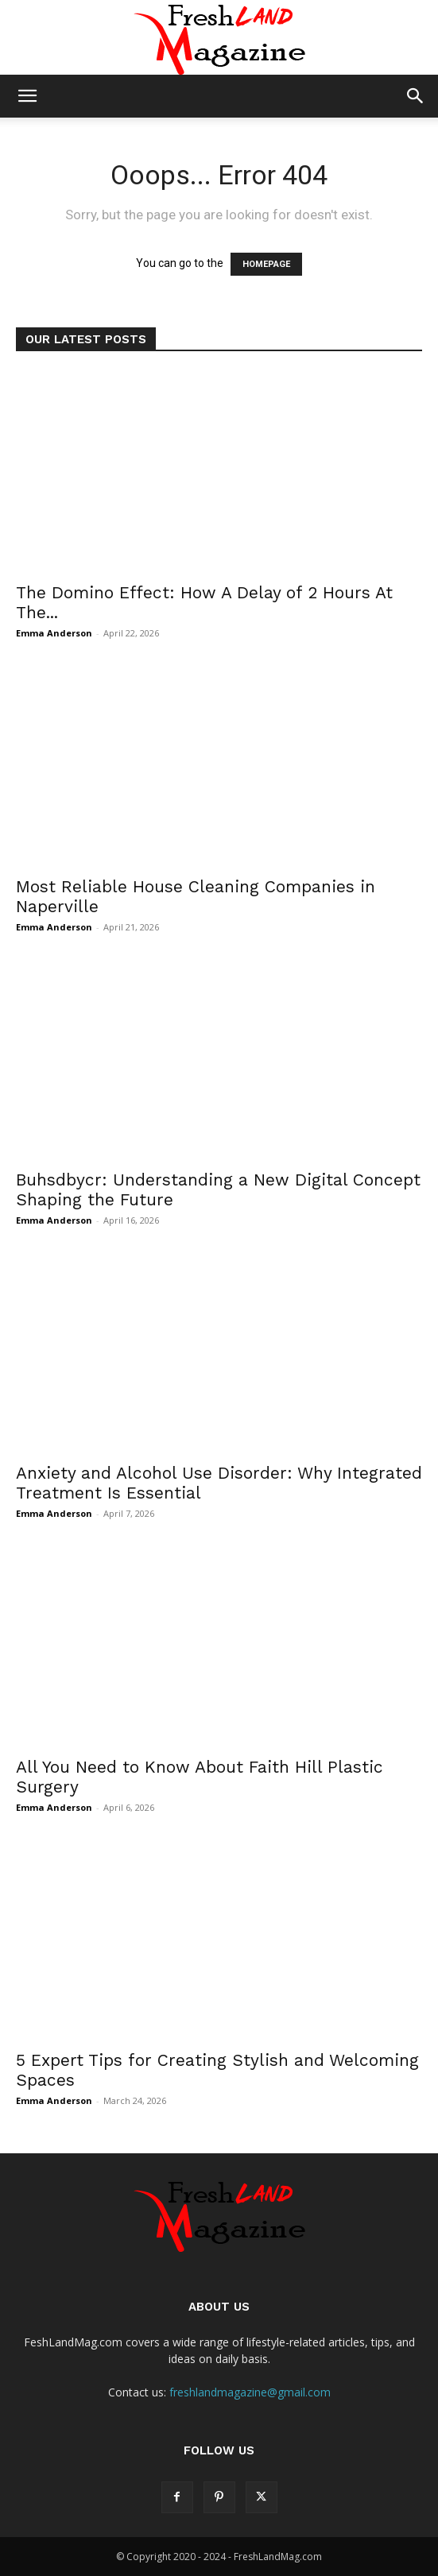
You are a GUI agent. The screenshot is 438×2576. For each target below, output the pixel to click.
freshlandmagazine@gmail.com (250, 2392)
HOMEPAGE (266, 264)
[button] (27, 96)
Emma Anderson (54, 633)
